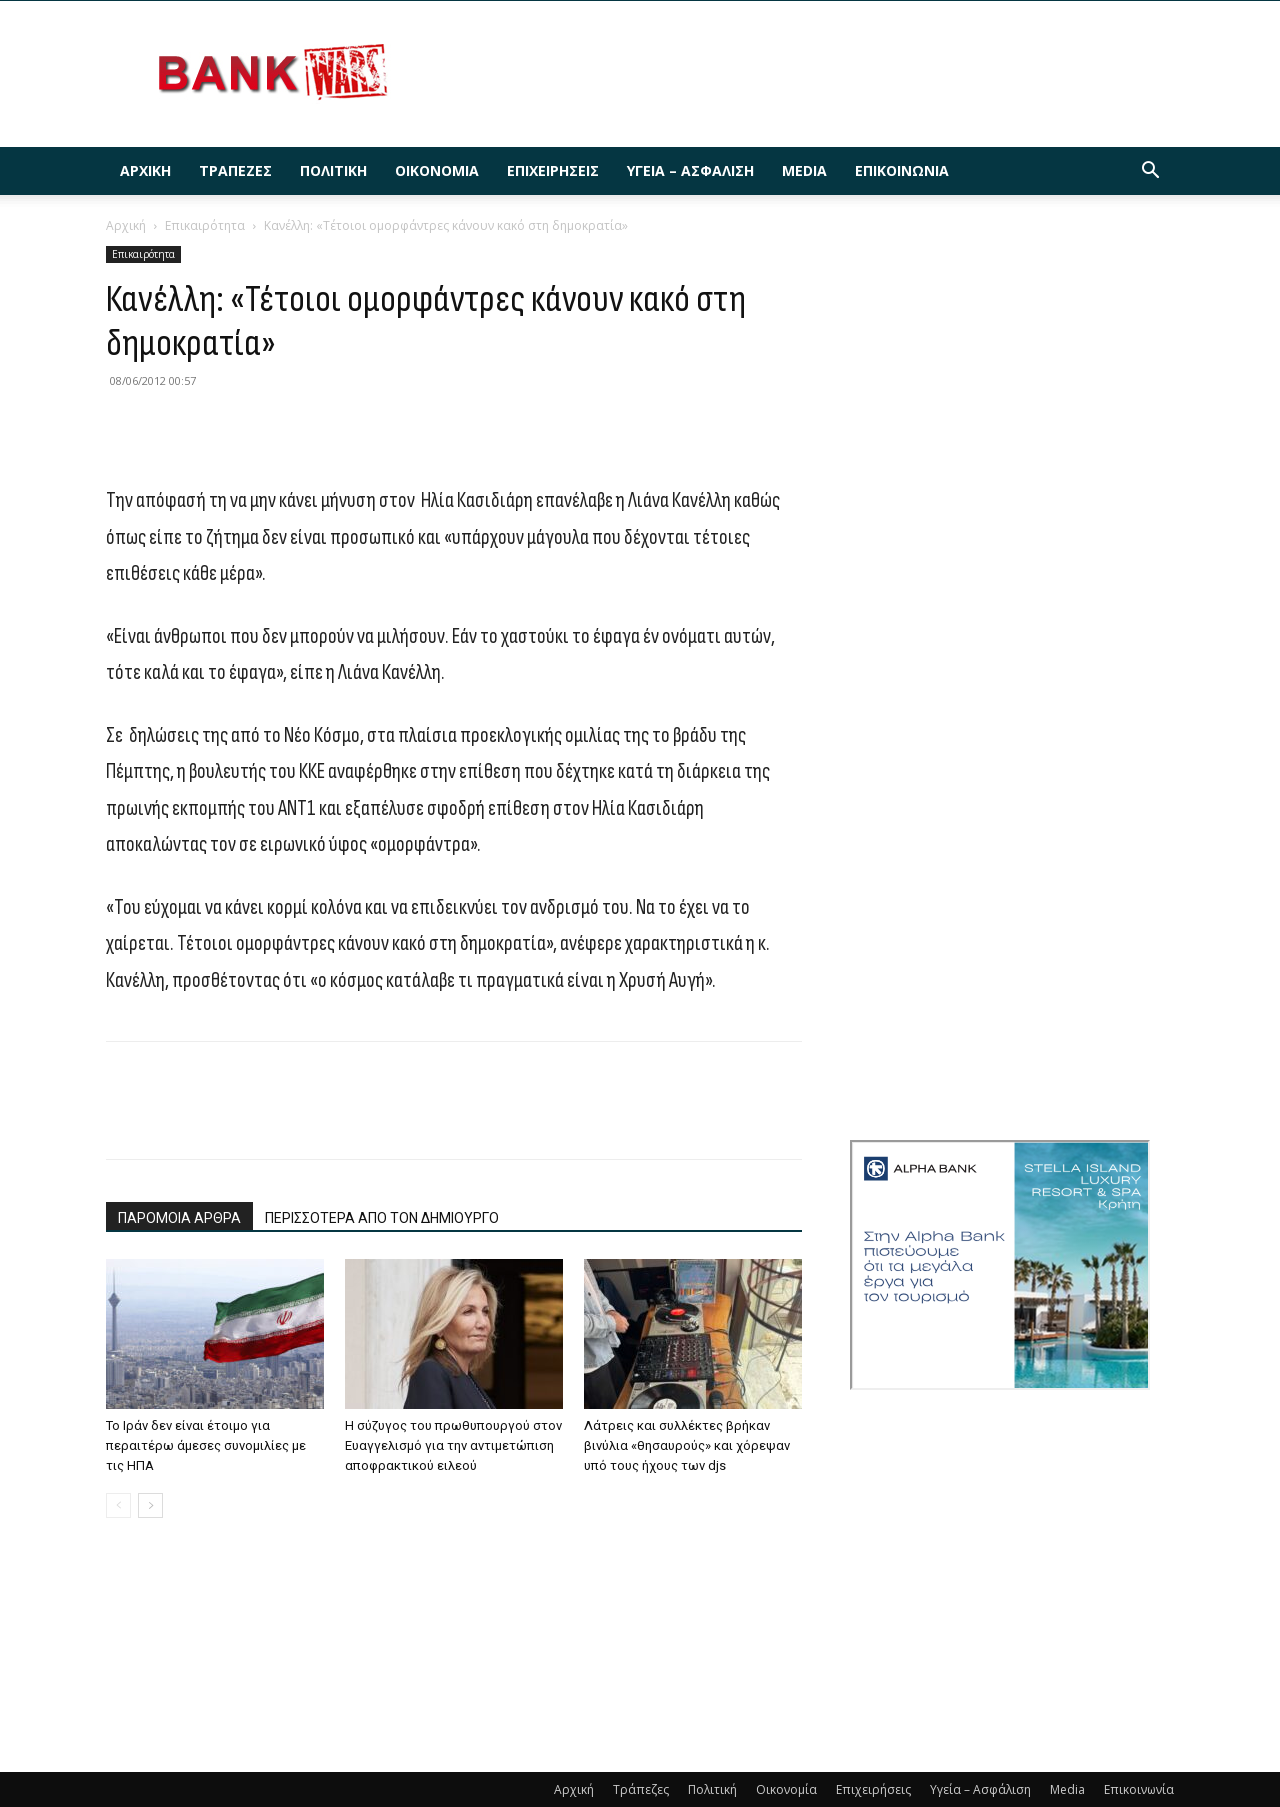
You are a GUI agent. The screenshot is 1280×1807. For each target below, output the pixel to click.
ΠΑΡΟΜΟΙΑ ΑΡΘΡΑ (179, 1218)
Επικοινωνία (902, 170)
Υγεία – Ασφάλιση (690, 170)
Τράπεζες (235, 170)
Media (804, 170)
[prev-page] (118, 1505)
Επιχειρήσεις (553, 170)
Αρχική (145, 170)
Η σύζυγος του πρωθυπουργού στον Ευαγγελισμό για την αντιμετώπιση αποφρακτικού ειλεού (453, 1445)
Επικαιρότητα (205, 225)
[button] (1150, 172)
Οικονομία (437, 170)
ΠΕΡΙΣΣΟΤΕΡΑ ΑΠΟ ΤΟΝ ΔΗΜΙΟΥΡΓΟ (382, 1218)
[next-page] (150, 1505)
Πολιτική (333, 170)
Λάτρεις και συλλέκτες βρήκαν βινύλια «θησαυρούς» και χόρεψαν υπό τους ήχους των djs (687, 1445)
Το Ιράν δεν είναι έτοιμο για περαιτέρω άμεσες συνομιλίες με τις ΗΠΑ (206, 1445)
